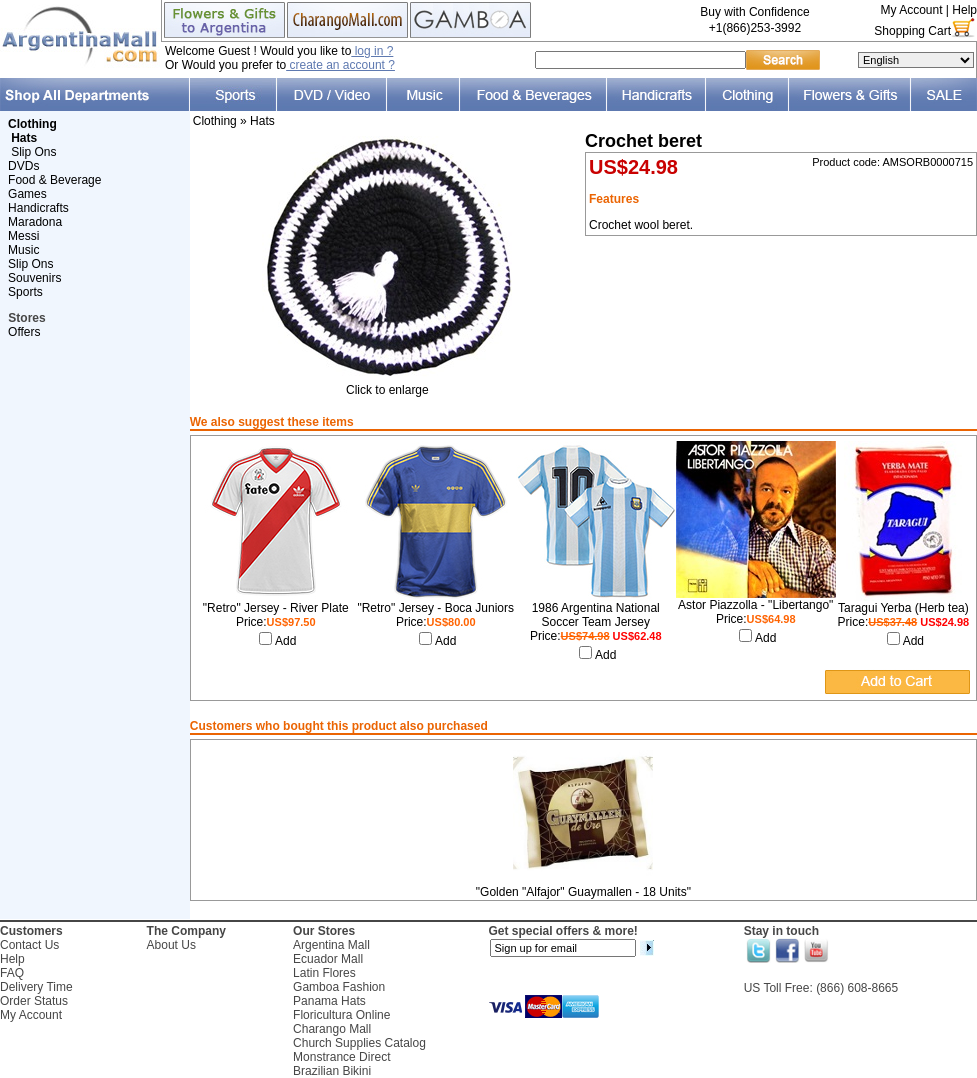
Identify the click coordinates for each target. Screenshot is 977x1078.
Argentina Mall (331, 945)
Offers (24, 332)
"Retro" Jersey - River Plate (276, 608)
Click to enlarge (387, 384)
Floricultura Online (341, 1015)
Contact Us (29, 945)
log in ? (372, 51)
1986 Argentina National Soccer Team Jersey (596, 615)
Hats (262, 121)
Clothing (215, 121)
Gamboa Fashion (339, 987)
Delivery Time (36, 987)
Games (27, 194)
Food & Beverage (54, 180)
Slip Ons (33, 152)
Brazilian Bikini (332, 1071)
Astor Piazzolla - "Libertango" (755, 605)
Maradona (35, 222)
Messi (23, 236)
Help (964, 10)
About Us (171, 945)
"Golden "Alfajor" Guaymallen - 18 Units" (583, 892)
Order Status (34, 1001)
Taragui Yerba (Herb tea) (903, 608)
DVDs (23, 166)
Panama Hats (329, 1001)
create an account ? (340, 65)
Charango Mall (332, 1029)
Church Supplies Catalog (359, 1043)
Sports (25, 292)
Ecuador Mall (328, 959)
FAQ (12, 973)
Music (23, 250)
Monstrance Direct (341, 1057)
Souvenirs (34, 278)
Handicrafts (38, 208)
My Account (911, 10)
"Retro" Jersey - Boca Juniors (435, 608)
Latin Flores (324, 973)
